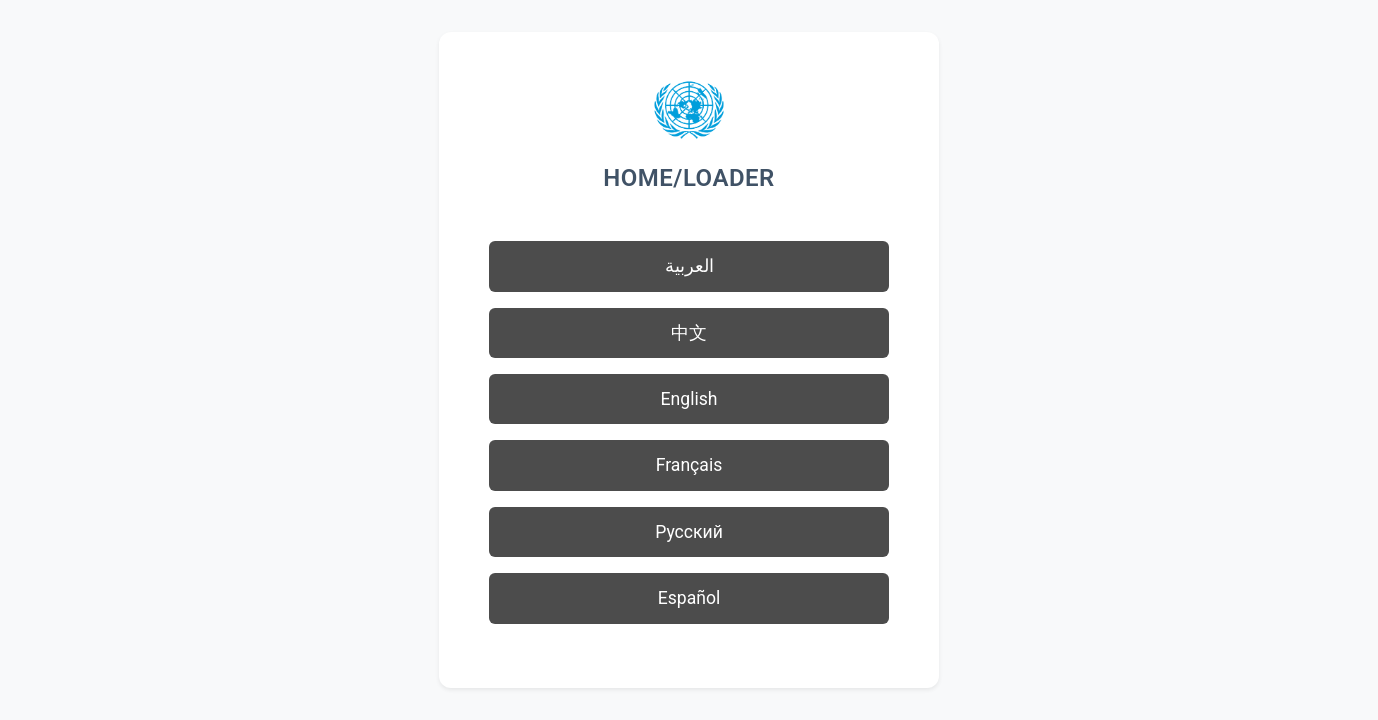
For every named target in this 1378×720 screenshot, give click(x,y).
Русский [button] (689, 532)
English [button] (689, 399)
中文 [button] (689, 333)
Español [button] (689, 598)
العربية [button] (689, 266)
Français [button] (689, 465)
